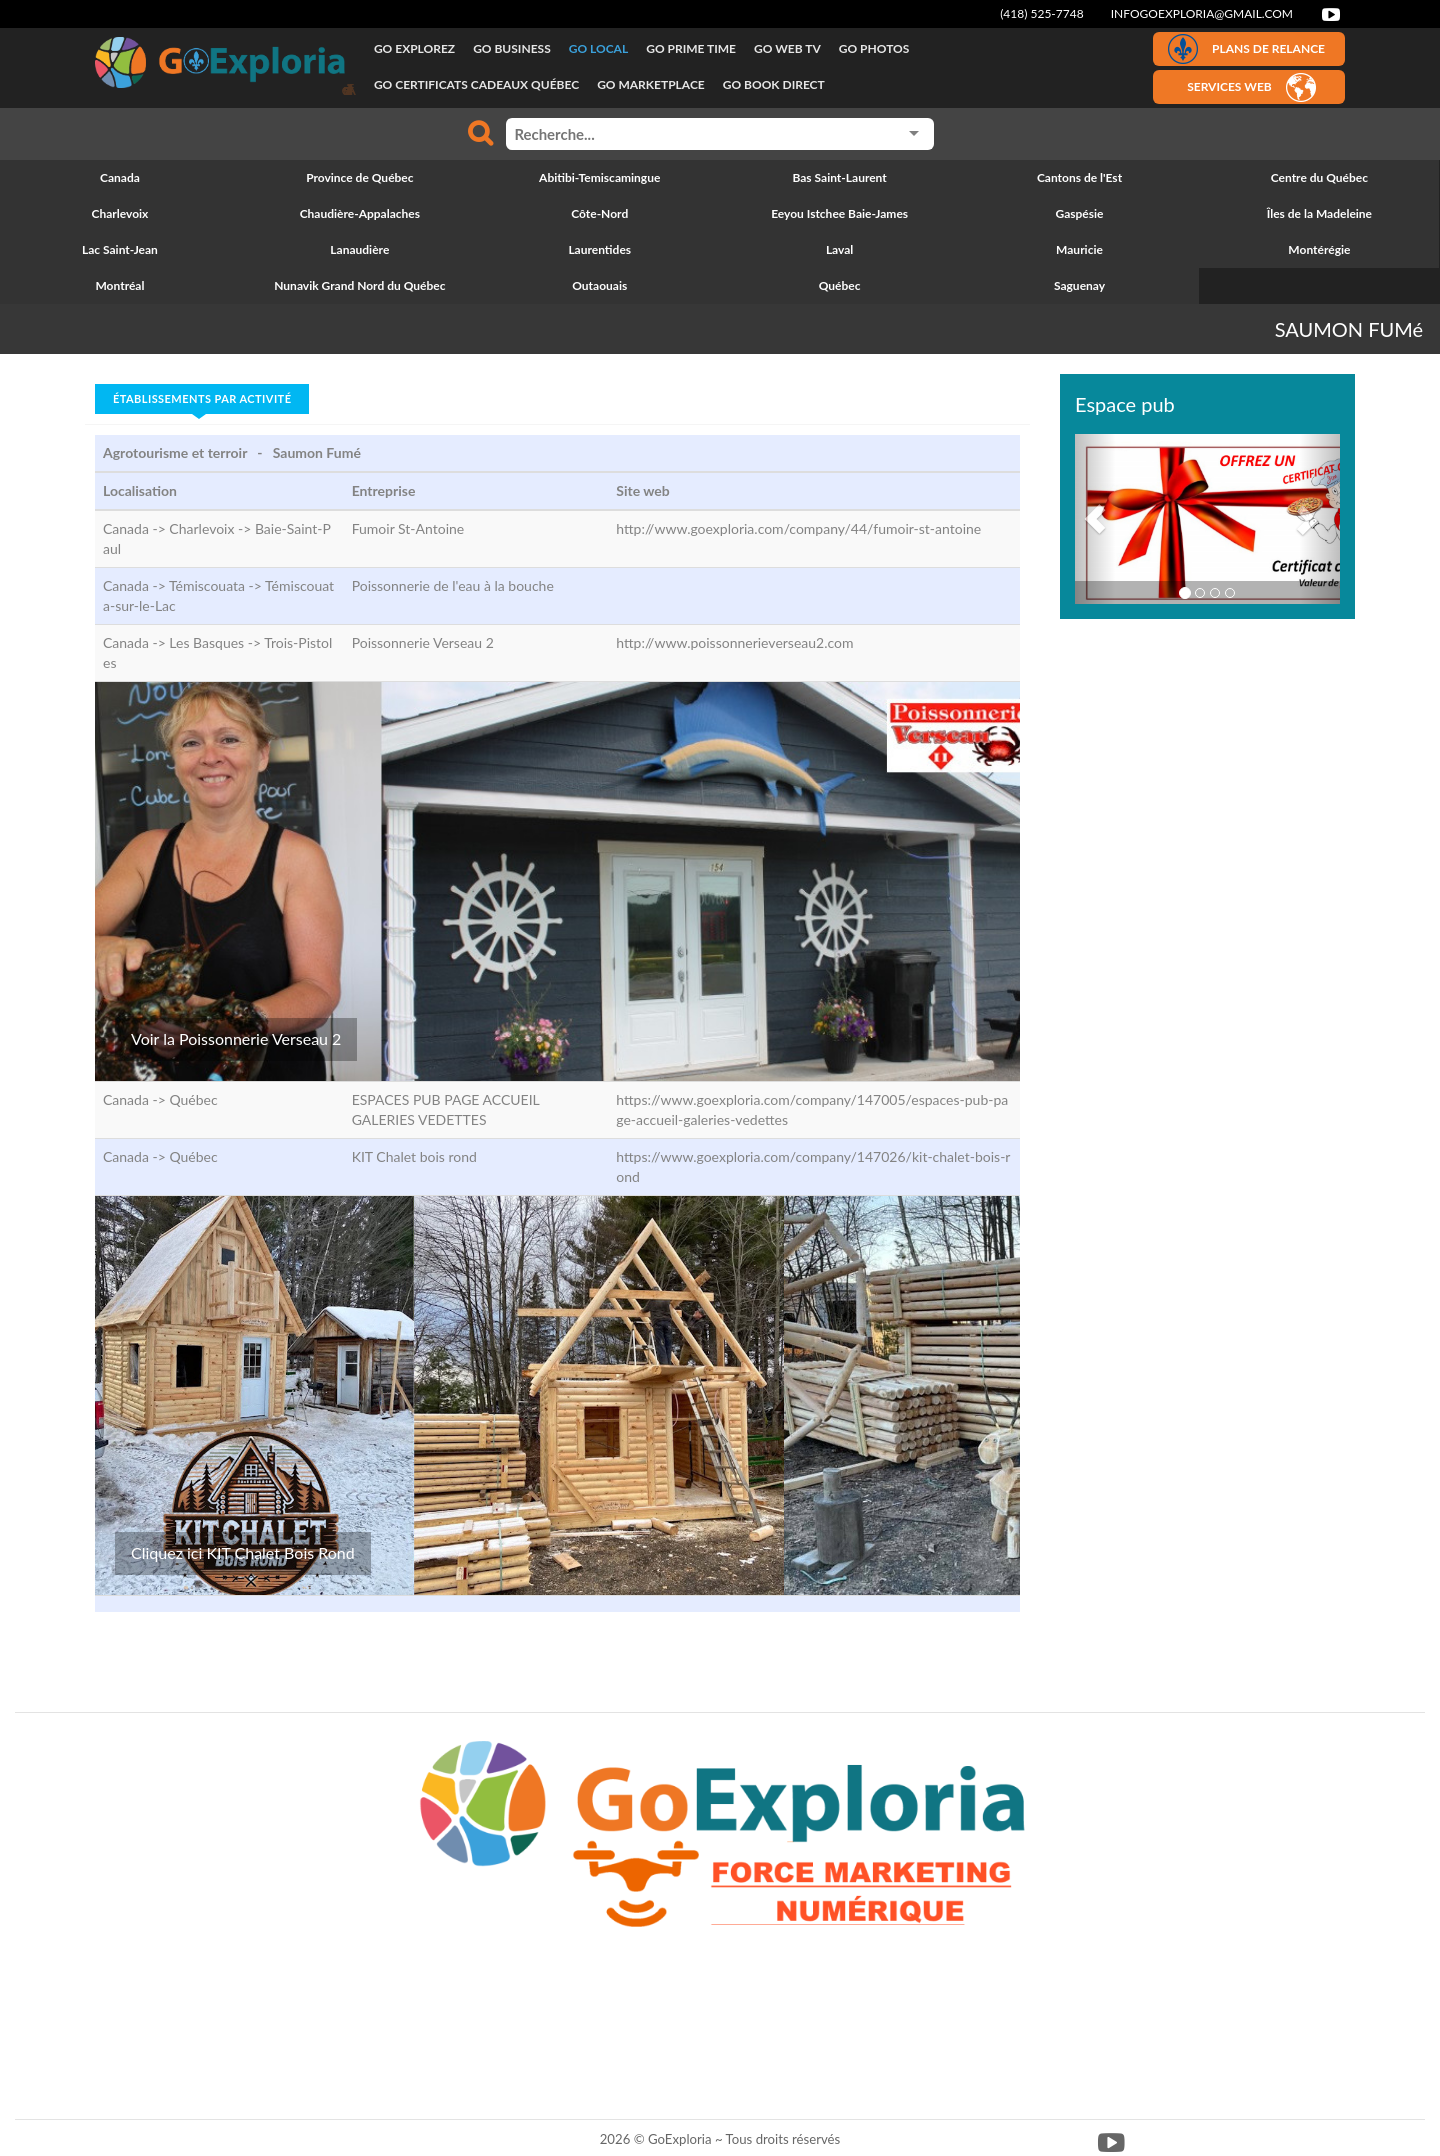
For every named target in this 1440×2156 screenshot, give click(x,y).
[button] (1095, 519)
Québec (193, 1099)
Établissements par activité (202, 398)
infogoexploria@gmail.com (1202, 13)
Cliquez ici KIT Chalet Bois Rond (243, 1552)
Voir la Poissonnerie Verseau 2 (236, 1038)
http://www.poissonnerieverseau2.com (734, 642)
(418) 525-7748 (1042, 13)
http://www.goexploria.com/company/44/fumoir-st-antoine (798, 528)
